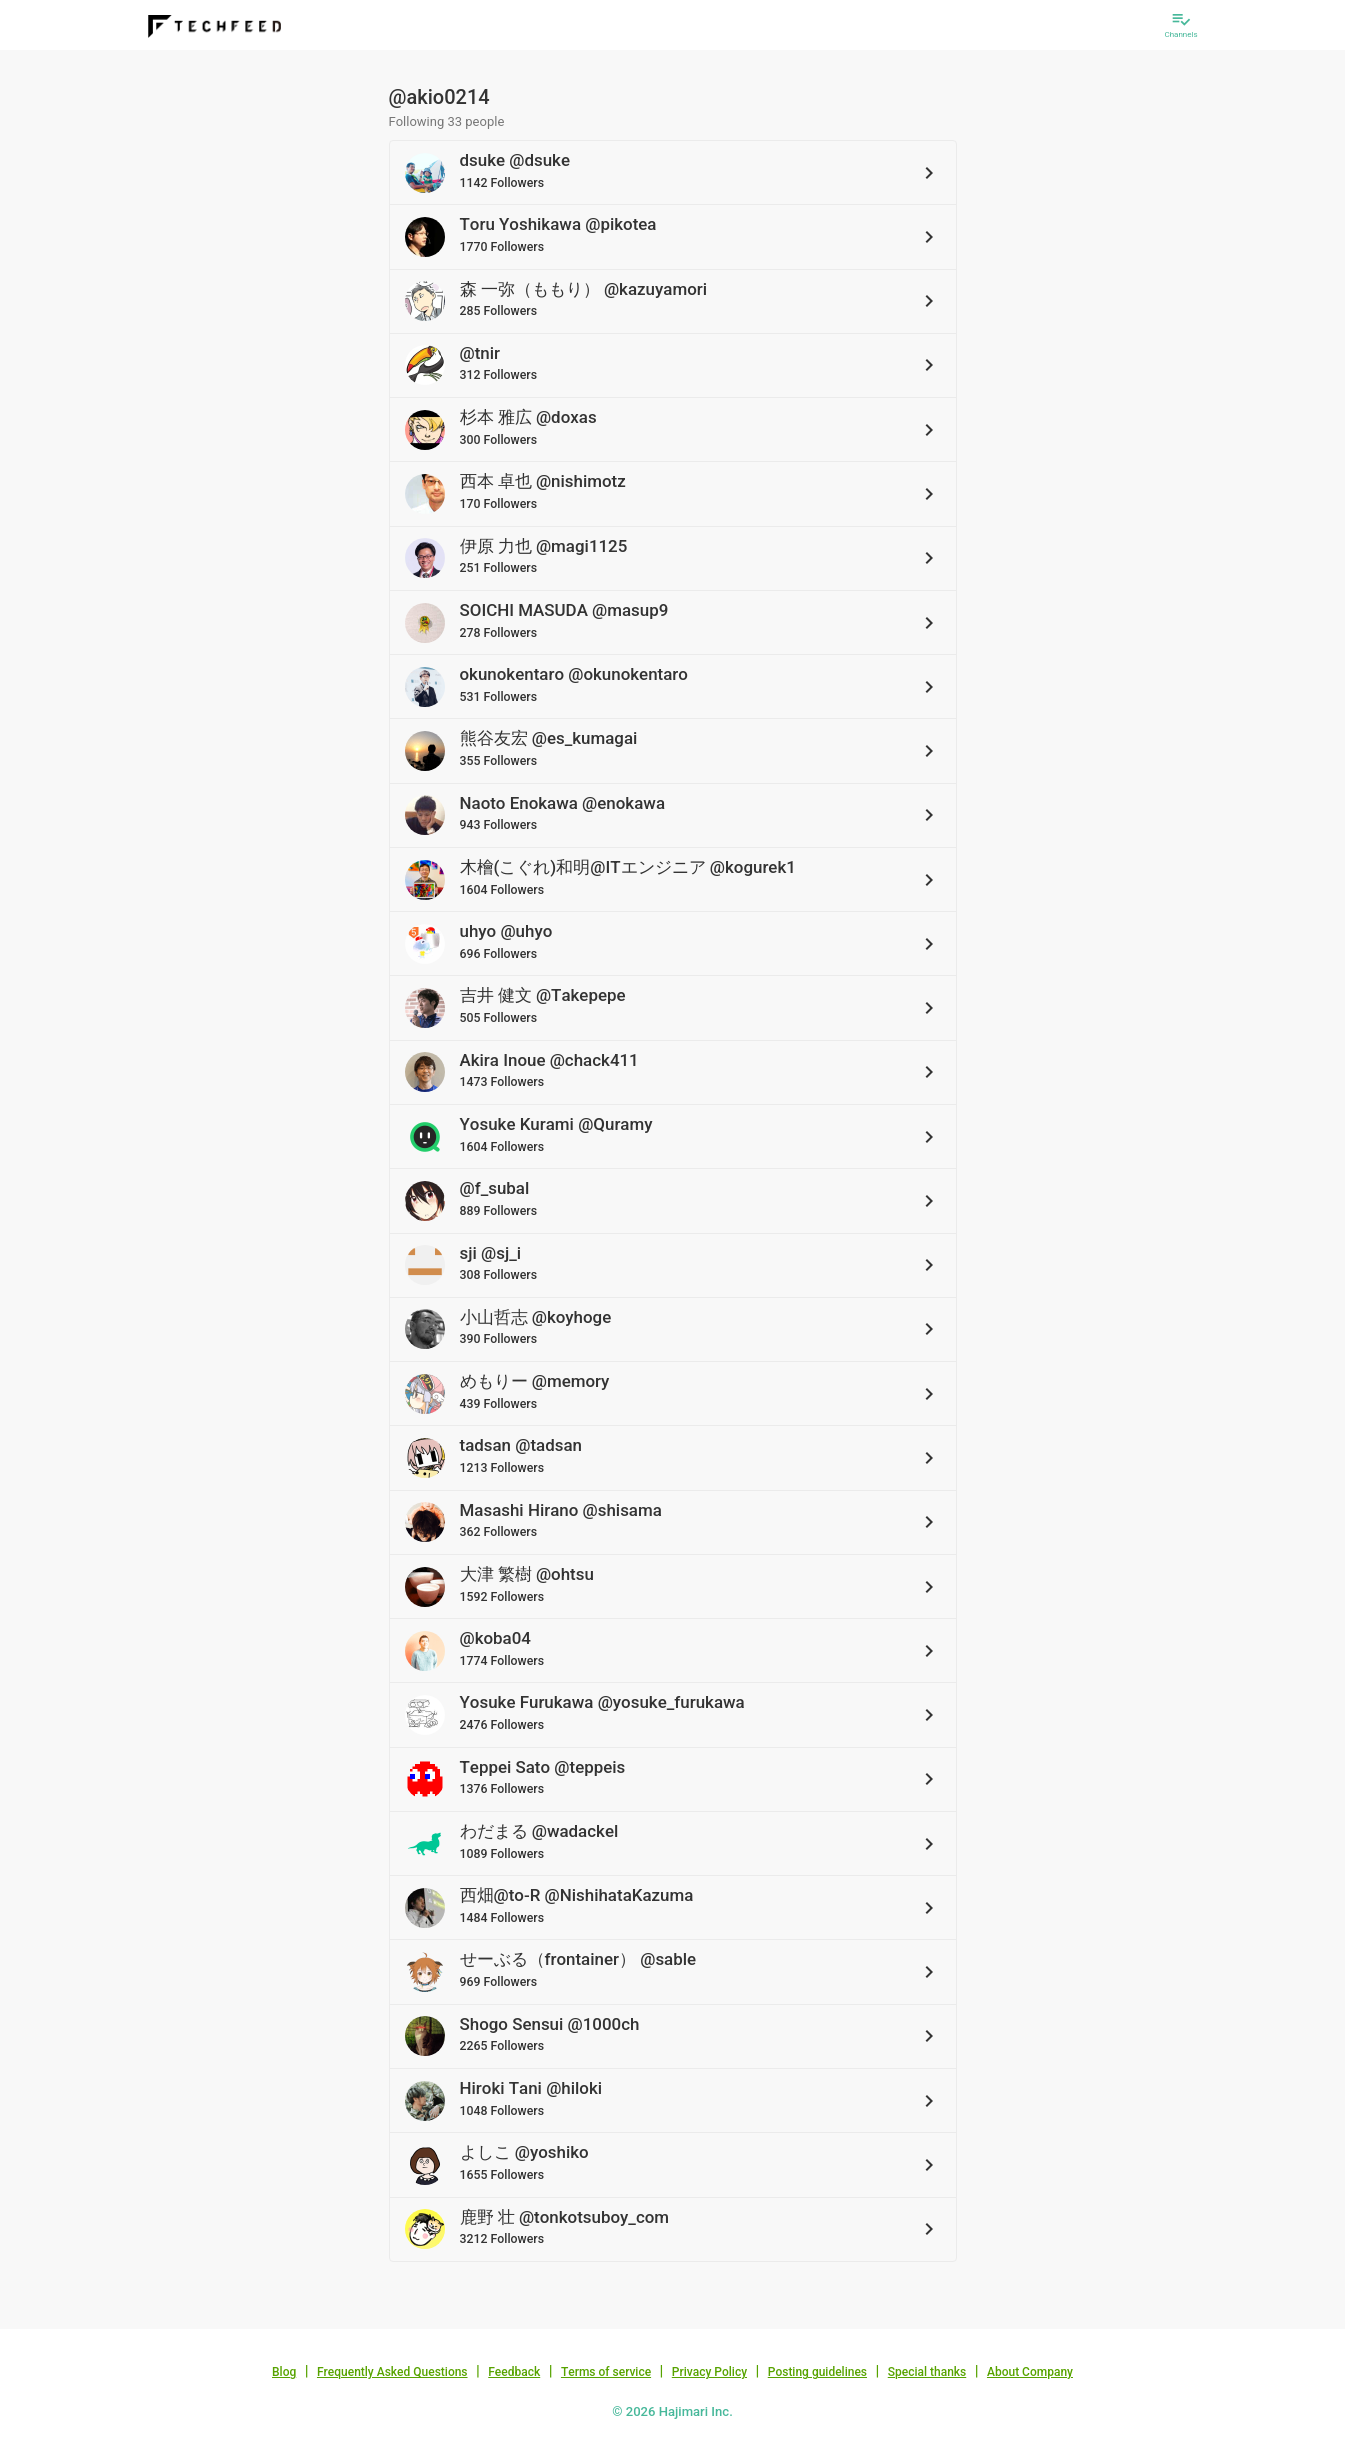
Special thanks (927, 2372)
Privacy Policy (709, 2372)
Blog (284, 2372)
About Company (1030, 2372)
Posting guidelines (817, 2372)
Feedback (514, 2372)
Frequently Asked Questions (392, 2372)
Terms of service (606, 2372)
